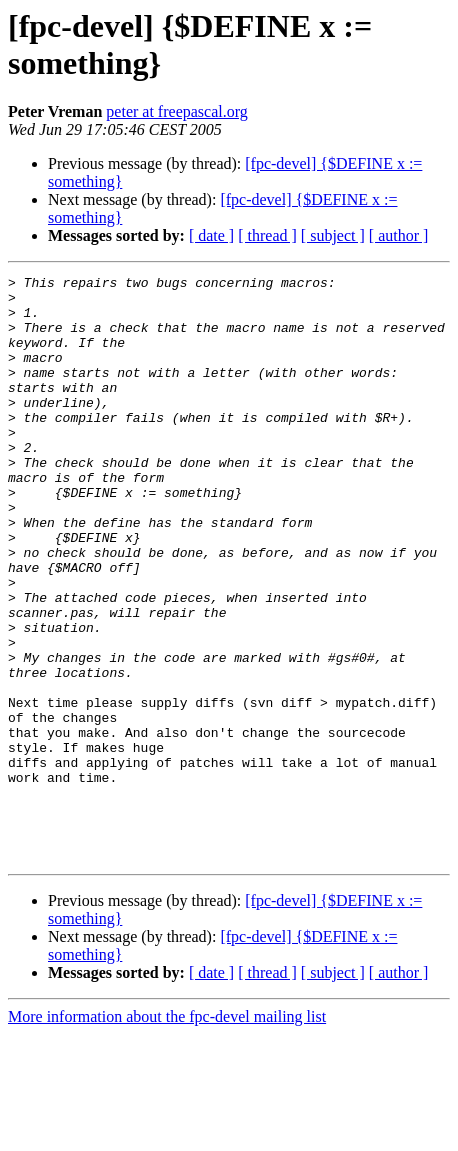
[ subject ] (333, 235)
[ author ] (399, 235)
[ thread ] (267, 235)
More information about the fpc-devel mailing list (167, 1133)
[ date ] (211, 235)
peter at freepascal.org (176, 111)
